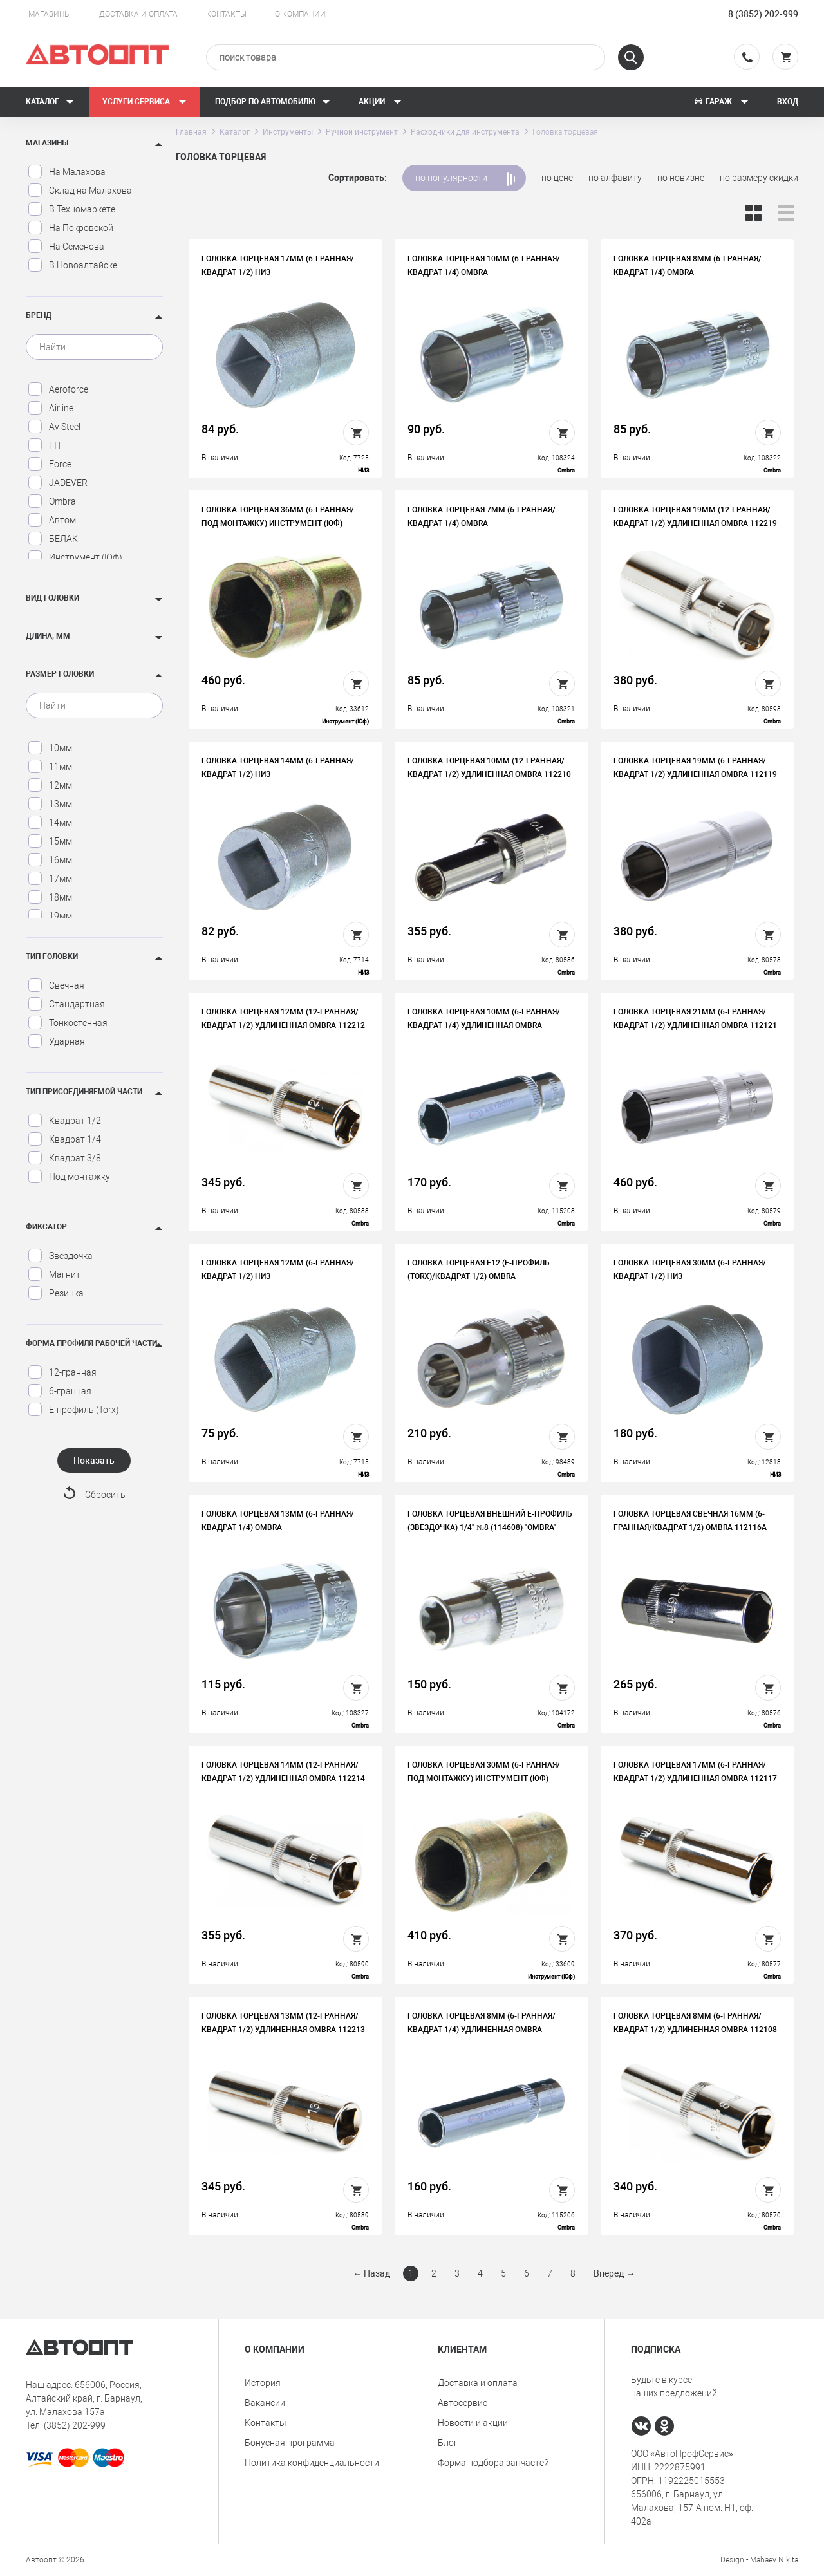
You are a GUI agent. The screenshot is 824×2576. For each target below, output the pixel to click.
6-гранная (59, 1391)
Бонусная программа (290, 2443)
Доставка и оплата (138, 14)
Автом (52, 520)
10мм (50, 748)
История (263, 2383)
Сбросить (105, 1494)
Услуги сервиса (144, 101)
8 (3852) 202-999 (763, 14)
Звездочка (60, 1256)
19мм (50, 916)
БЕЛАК (53, 539)
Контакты (226, 14)
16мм (50, 860)
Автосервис (462, 2403)
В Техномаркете (71, 209)
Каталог (50, 101)
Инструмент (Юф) (75, 557)
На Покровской (70, 228)
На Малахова (67, 172)
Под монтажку (69, 1177)
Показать (94, 1460)
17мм (50, 879)
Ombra (52, 501)
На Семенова (66, 246)
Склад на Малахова (80, 190)
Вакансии (265, 2403)
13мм (50, 804)
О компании (300, 14)
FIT (45, 445)
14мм (50, 823)
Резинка (56, 1293)
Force (49, 464)
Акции (380, 101)
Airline (50, 408)
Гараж (721, 101)
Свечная (56, 985)
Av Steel (54, 427)
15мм (50, 841)
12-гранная (62, 1372)
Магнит (54, 1274)
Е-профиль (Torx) (73, 1410)
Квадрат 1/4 (64, 1139)
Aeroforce (58, 389)
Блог (448, 2443)
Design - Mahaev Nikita (759, 2559)
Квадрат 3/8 (64, 1158)
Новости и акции (473, 2423)
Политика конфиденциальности (312, 2463)
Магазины (49, 14)
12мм (50, 785)
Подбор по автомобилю (272, 101)
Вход (787, 101)
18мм (50, 897)
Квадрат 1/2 (64, 1121)
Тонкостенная (68, 1023)
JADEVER (58, 483)
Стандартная (66, 1004)
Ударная (56, 1041)
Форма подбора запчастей (493, 2463)
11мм (50, 767)
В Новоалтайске (72, 265)
